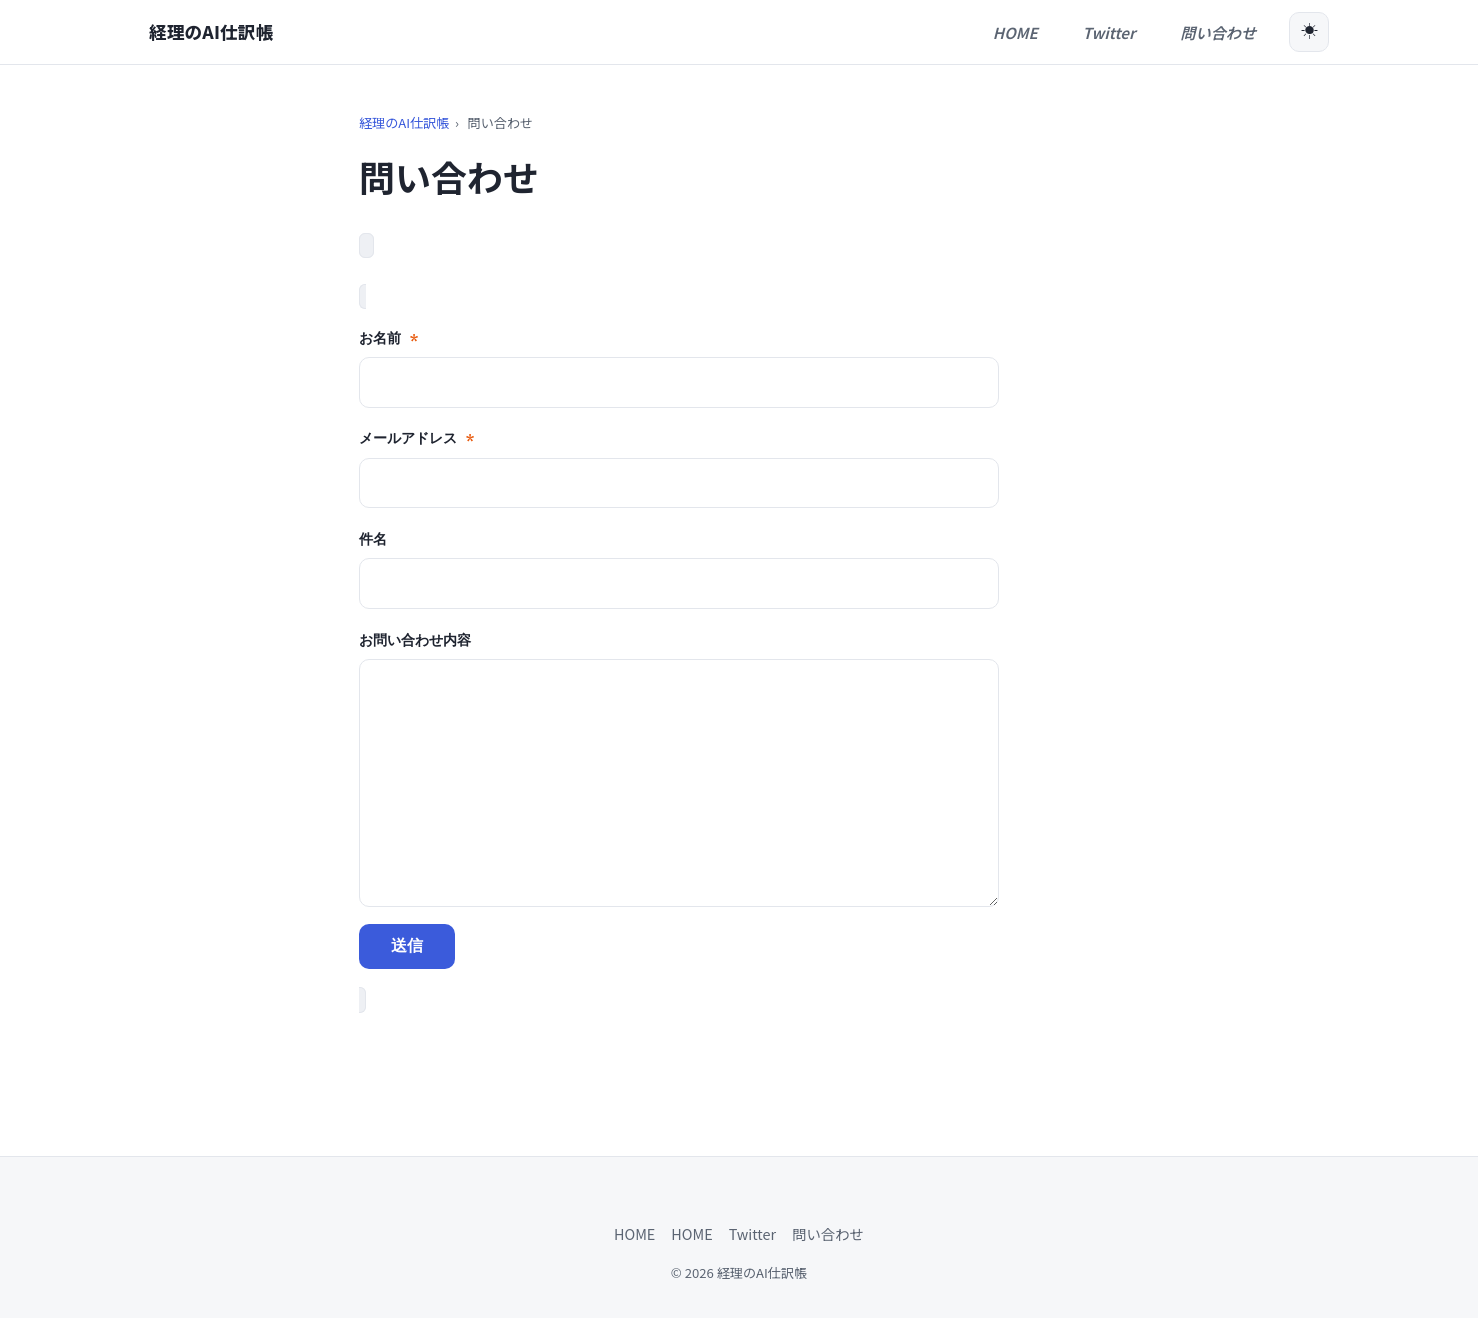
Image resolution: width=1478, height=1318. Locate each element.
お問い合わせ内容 (415, 639)
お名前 (388, 337)
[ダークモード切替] (1309, 32)
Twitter (752, 1233)
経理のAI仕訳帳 (211, 31)
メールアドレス (416, 437)
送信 (407, 945)
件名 (373, 538)
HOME (634, 1233)
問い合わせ (828, 1233)
